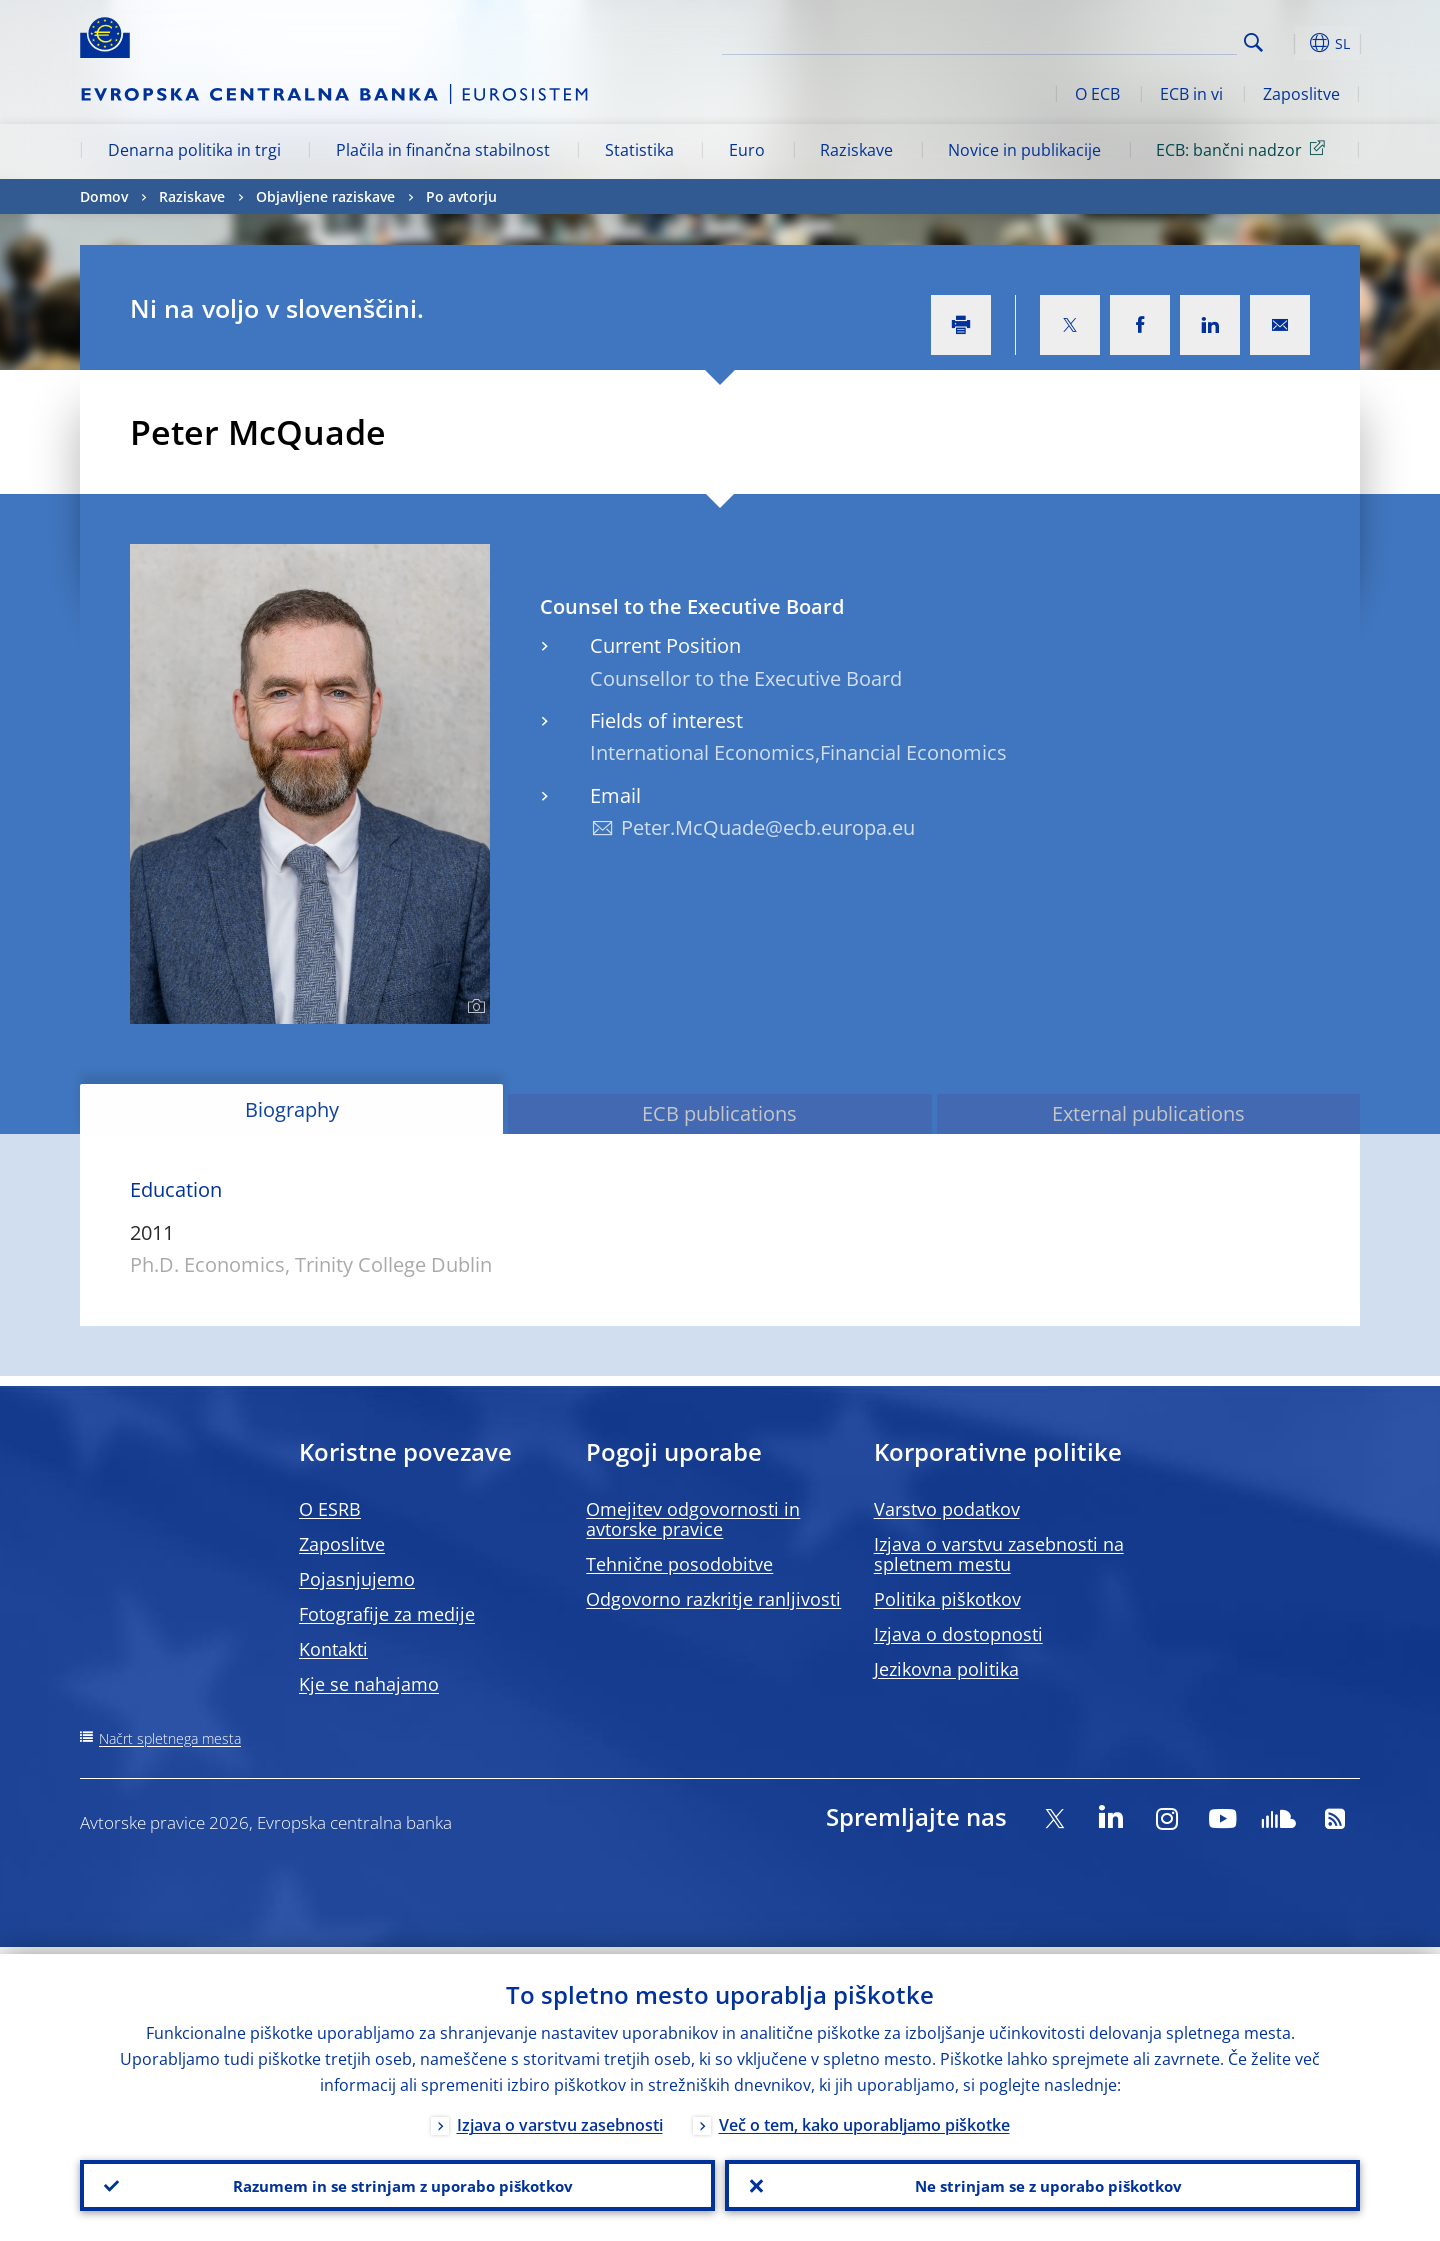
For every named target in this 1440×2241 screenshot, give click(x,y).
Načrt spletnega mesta (170, 1738)
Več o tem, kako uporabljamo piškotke (864, 2118)
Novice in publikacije (1024, 150)
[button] (1290, 43)
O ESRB (330, 1509)
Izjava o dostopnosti (958, 1634)
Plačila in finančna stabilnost (443, 150)
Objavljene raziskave (325, 196)
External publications (1148, 1113)
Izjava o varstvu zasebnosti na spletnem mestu (999, 1554)
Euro (747, 150)
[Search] (1137, 40)
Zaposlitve (1301, 94)
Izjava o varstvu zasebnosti (560, 2118)
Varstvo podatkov (947, 1509)
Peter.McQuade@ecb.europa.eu (768, 827)
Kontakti (333, 1649)
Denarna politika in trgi (194, 150)
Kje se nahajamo (369, 1684)
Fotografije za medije (387, 1614)
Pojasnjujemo (357, 1579)
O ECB (1097, 94)
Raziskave (856, 150)
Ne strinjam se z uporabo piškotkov (1042, 2182)
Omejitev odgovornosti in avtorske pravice (693, 1519)
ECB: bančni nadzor (1244, 149)
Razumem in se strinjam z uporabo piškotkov (398, 2182)
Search (1253, 42)
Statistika (639, 150)
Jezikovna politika (946, 1669)
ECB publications (719, 1113)
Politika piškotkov (947, 1599)
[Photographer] (473, 1007)
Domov (104, 196)
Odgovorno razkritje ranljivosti (713, 1599)
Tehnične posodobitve (679, 1564)
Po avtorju (461, 196)
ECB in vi (1191, 94)
